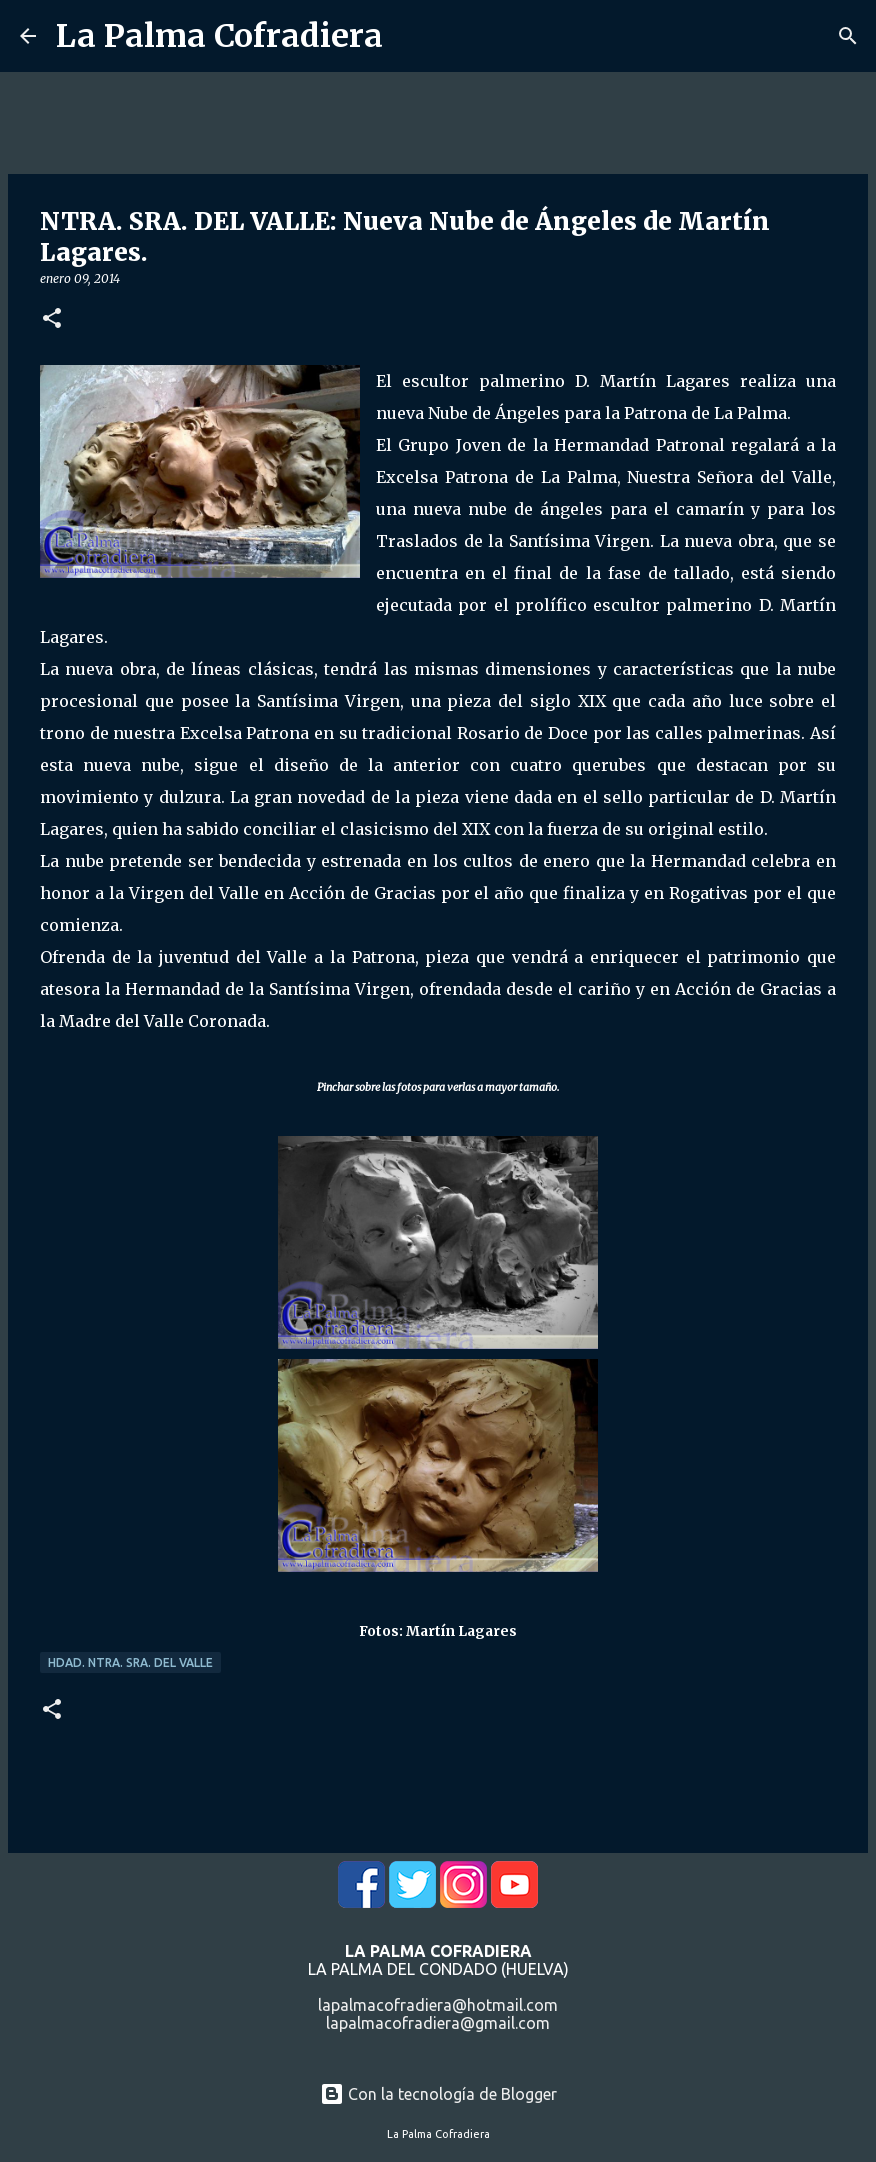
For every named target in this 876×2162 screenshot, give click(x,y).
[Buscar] (848, 36)
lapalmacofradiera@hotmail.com (438, 2005)
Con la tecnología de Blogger (438, 2094)
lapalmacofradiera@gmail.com (438, 2023)
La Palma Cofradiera (219, 36)
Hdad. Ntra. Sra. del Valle (130, 1662)
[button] (52, 319)
